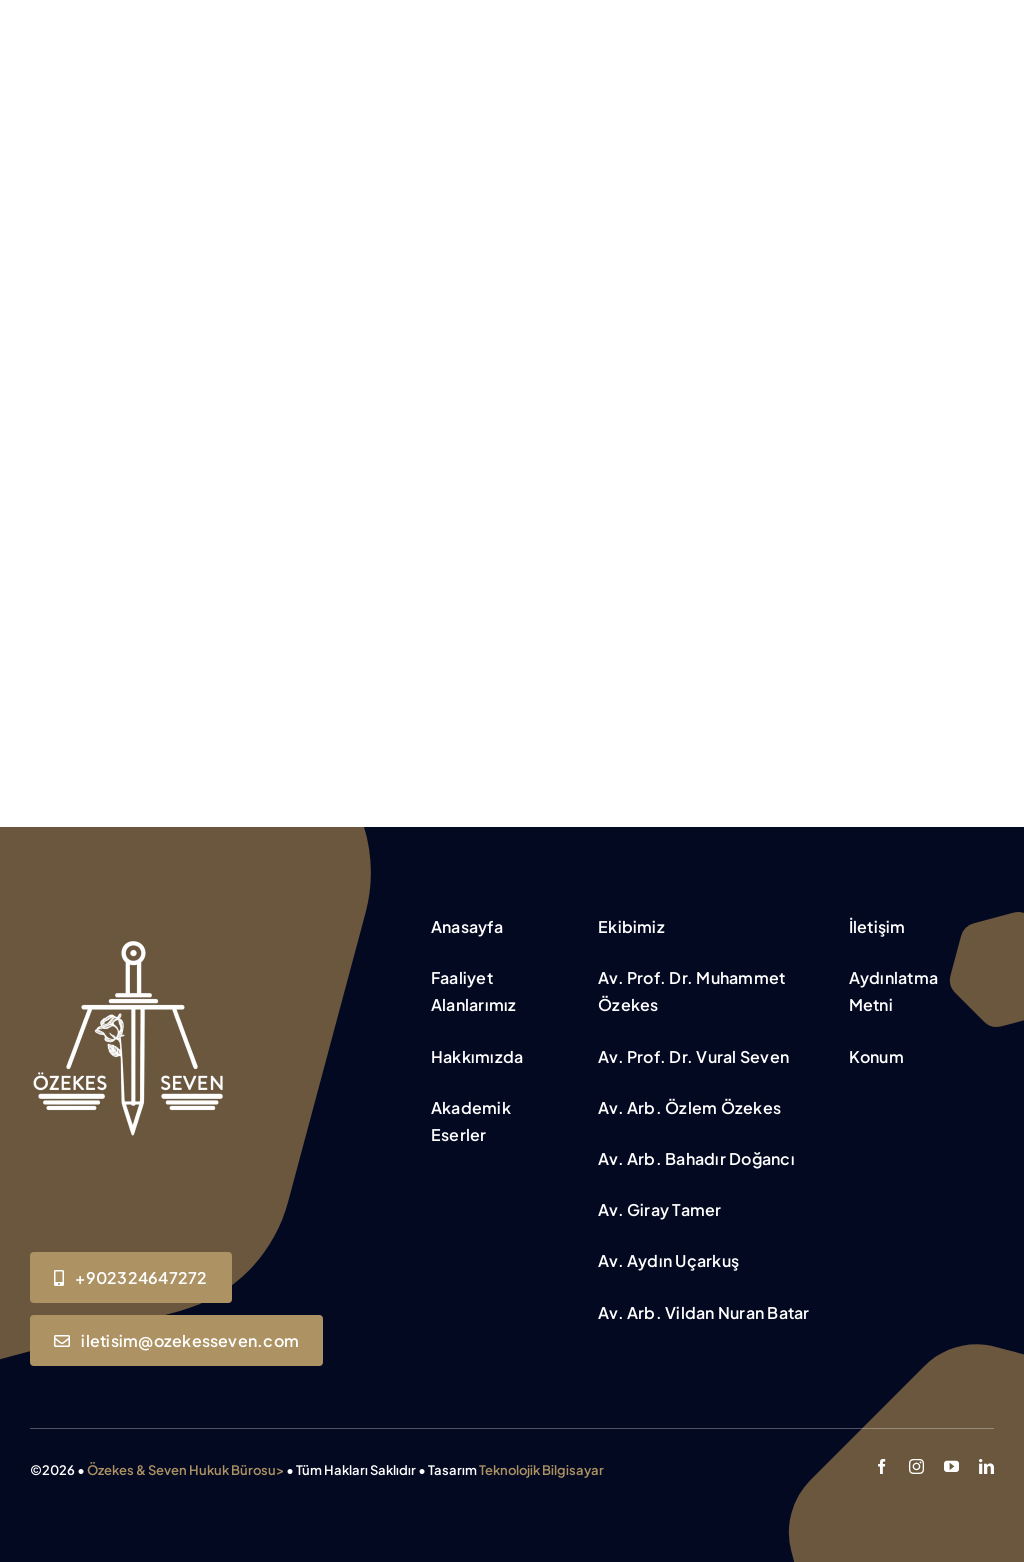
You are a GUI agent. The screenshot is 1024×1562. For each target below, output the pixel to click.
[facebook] (881, 1466)
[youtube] (951, 1466)
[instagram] (916, 1466)
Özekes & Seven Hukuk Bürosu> (185, 1470)
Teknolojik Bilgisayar (541, 1470)
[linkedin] (986, 1466)
